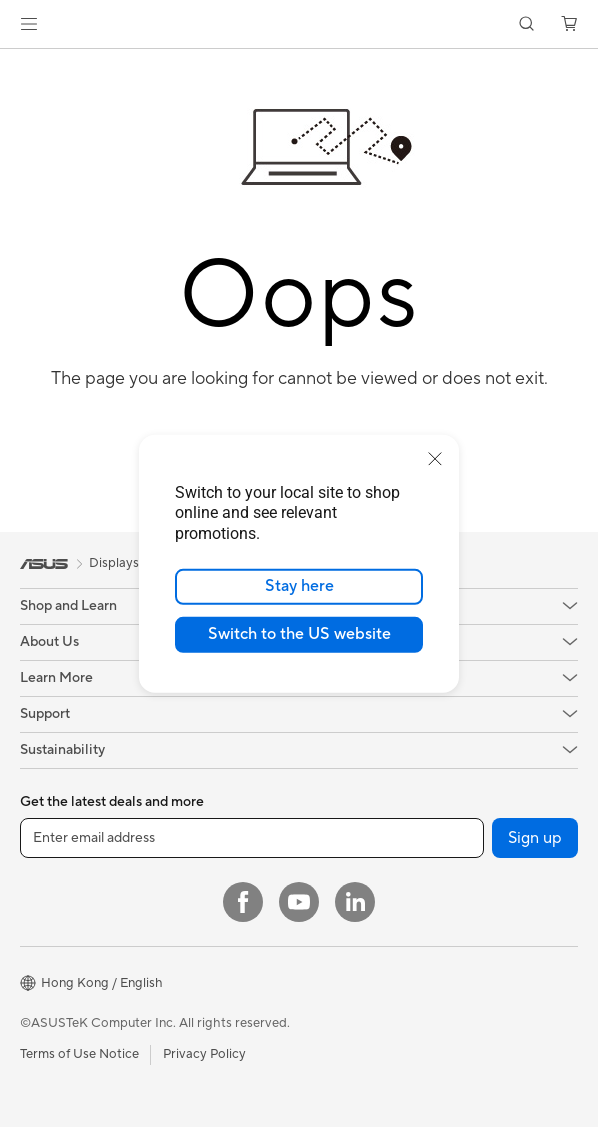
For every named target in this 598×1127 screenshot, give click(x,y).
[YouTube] (299, 902)
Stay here (299, 586)
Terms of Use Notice (79, 1054)
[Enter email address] (252, 838)
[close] (435, 458)
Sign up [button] (535, 838)
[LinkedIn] (355, 902)
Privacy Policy (204, 1054)
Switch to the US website (299, 634)
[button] (29, 24)
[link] (299, 24)
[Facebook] (243, 902)
